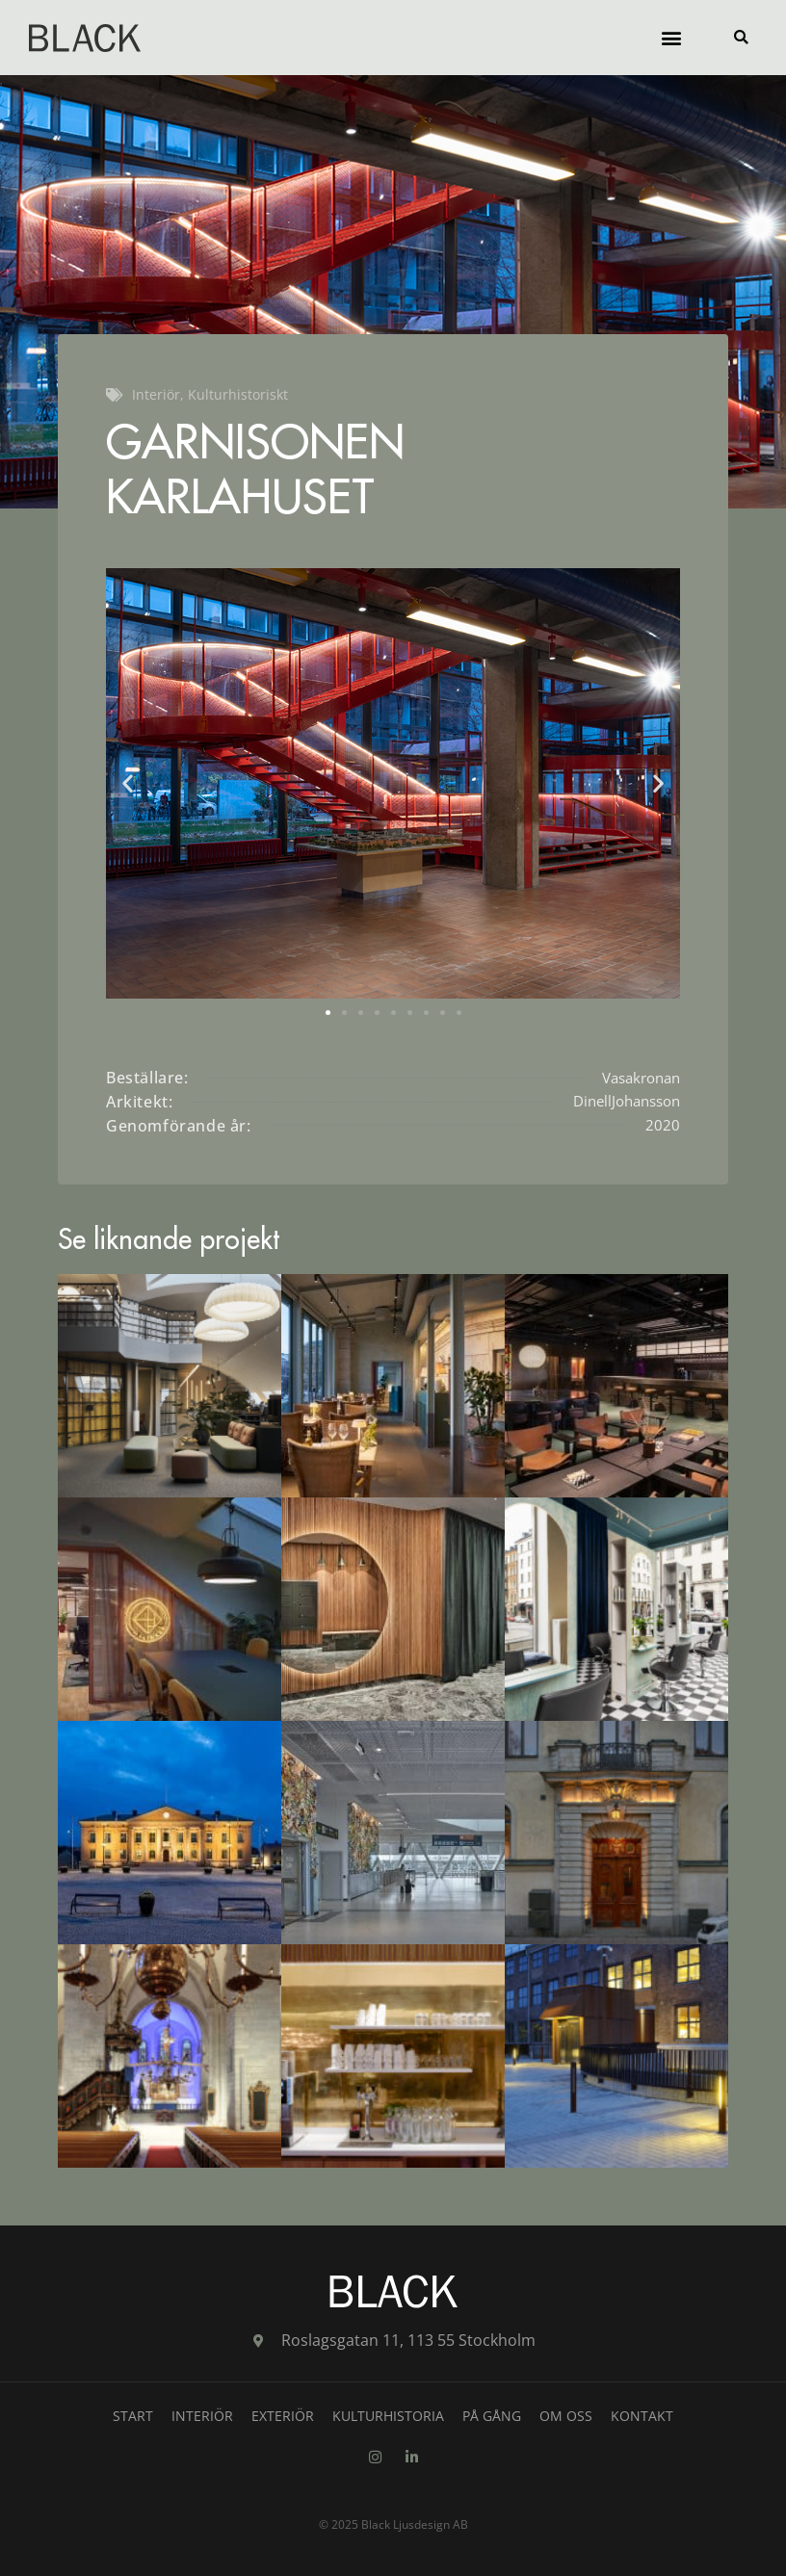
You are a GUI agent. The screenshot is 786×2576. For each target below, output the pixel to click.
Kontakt (642, 2416)
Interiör (202, 2416)
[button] (671, 38)
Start (133, 2416)
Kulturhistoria (388, 2416)
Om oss (565, 2416)
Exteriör (282, 2416)
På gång (491, 2416)
